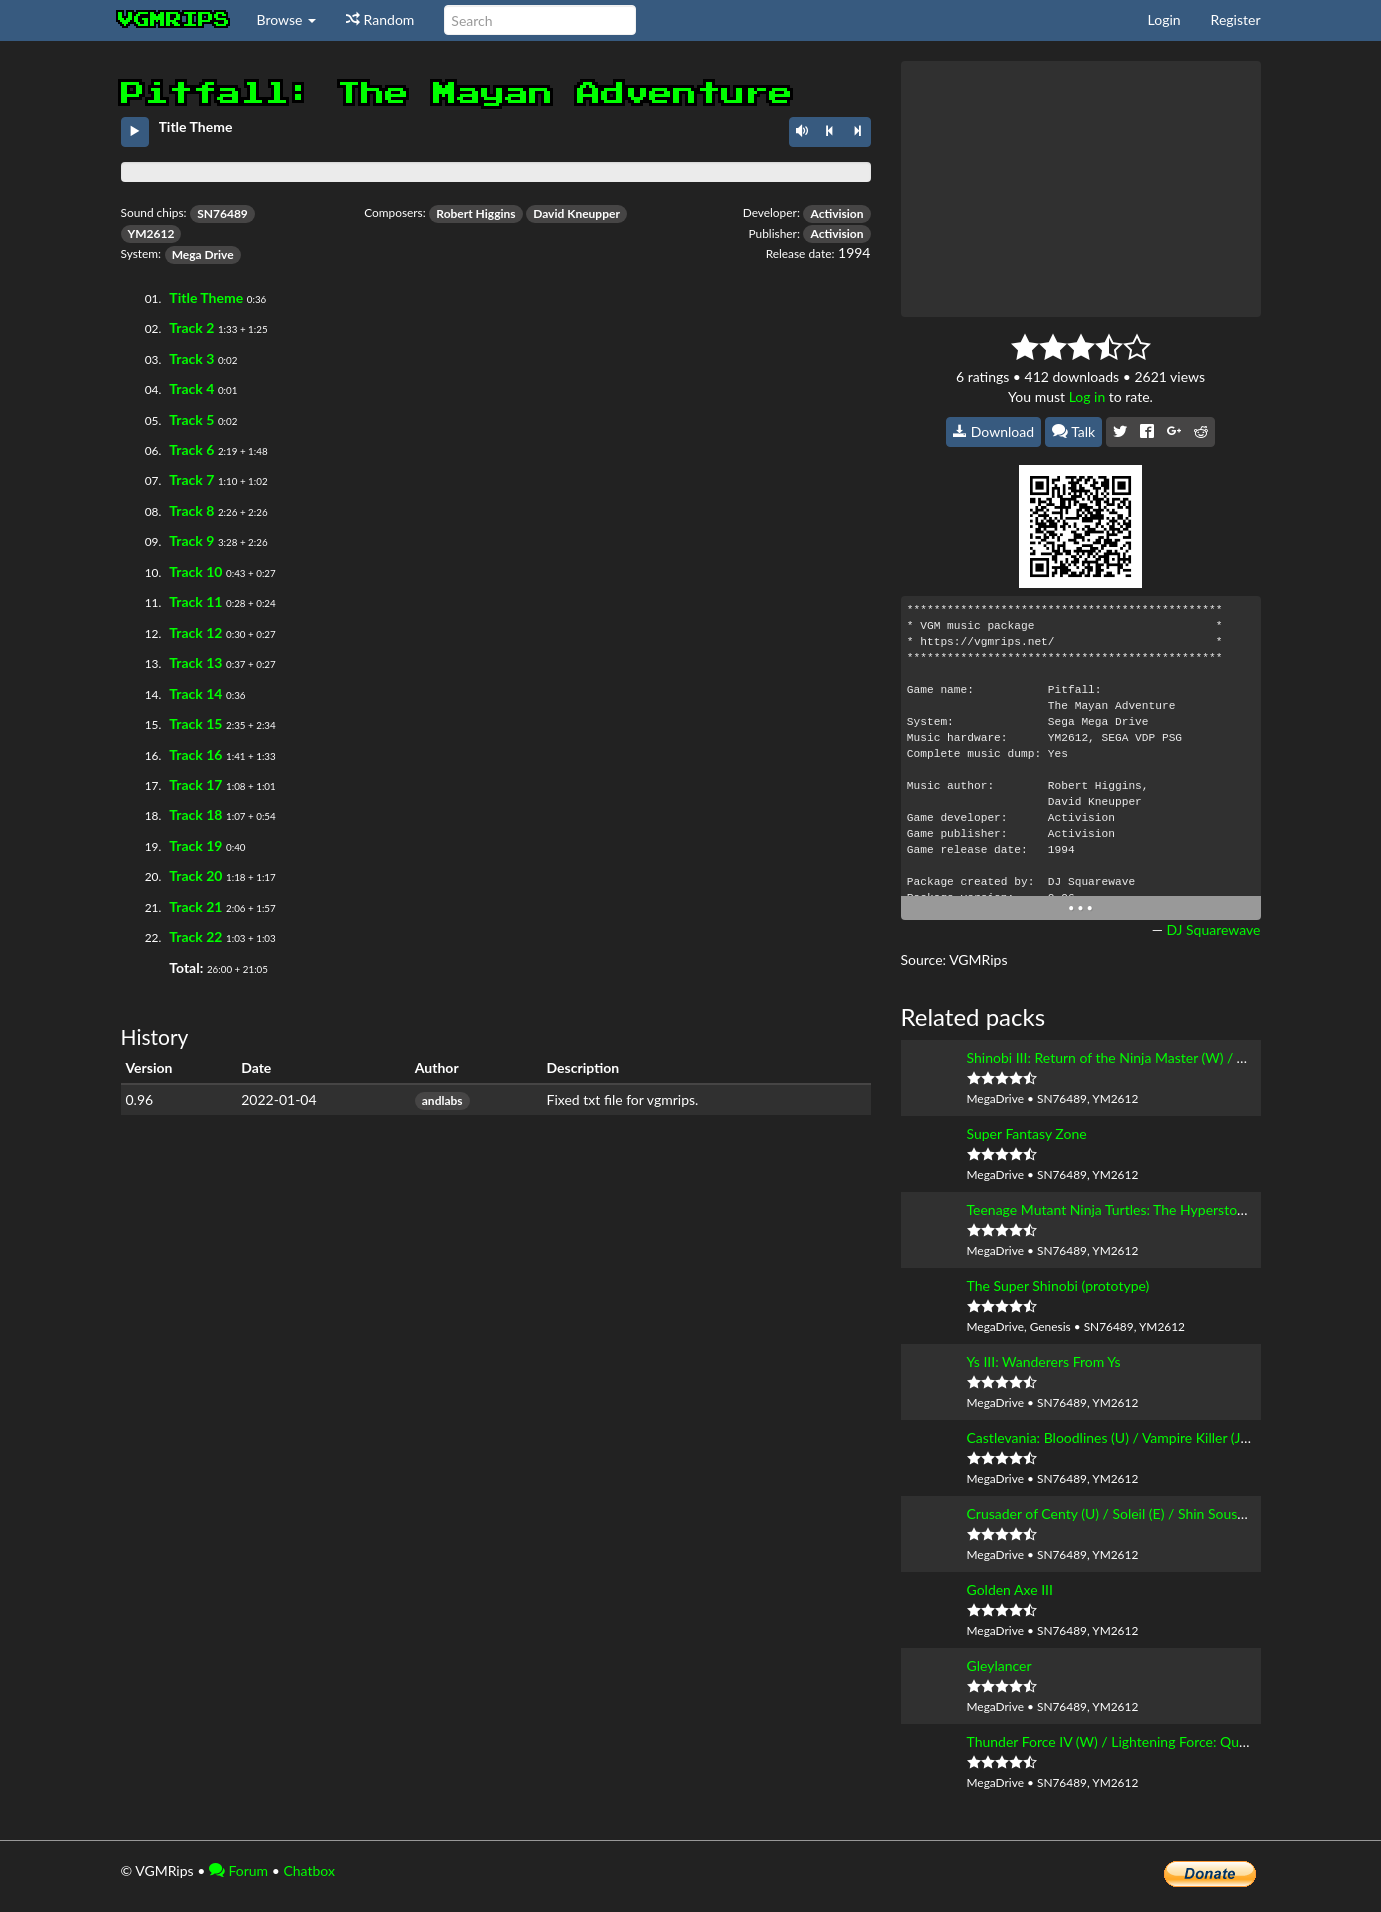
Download (993, 431)
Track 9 (191, 540)
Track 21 (195, 906)
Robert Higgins (475, 213)
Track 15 (195, 723)
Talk (1074, 431)
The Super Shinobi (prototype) (1058, 1285)
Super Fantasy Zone (1027, 1133)
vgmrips (174, 20)
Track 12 (195, 632)
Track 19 (195, 845)
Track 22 (195, 936)
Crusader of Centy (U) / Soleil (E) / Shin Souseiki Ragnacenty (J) (1159, 1513)
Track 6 (191, 449)
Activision (836, 213)
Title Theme (206, 297)
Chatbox (309, 1870)
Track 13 (195, 662)
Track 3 (191, 358)
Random (380, 19)
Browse (287, 19)
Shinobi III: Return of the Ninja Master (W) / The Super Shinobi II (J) (1172, 1057)
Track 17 (195, 784)
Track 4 (191, 388)
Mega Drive (203, 254)
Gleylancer (999, 1665)
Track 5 (191, 419)
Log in (1087, 396)
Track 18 (195, 814)
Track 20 (195, 875)
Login (1164, 19)
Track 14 (195, 693)
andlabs (442, 1100)
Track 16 (195, 754)
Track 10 (195, 571)
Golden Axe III (1010, 1589)
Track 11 (195, 601)
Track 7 (191, 479)
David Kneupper (576, 213)
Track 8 (191, 510)
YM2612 (151, 233)
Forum (238, 1870)
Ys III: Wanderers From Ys (1044, 1361)
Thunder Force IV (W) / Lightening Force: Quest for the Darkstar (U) (1173, 1741)
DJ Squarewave (1213, 929)
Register (1236, 19)
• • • (1080, 907)
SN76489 (222, 213)
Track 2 (191, 327)
